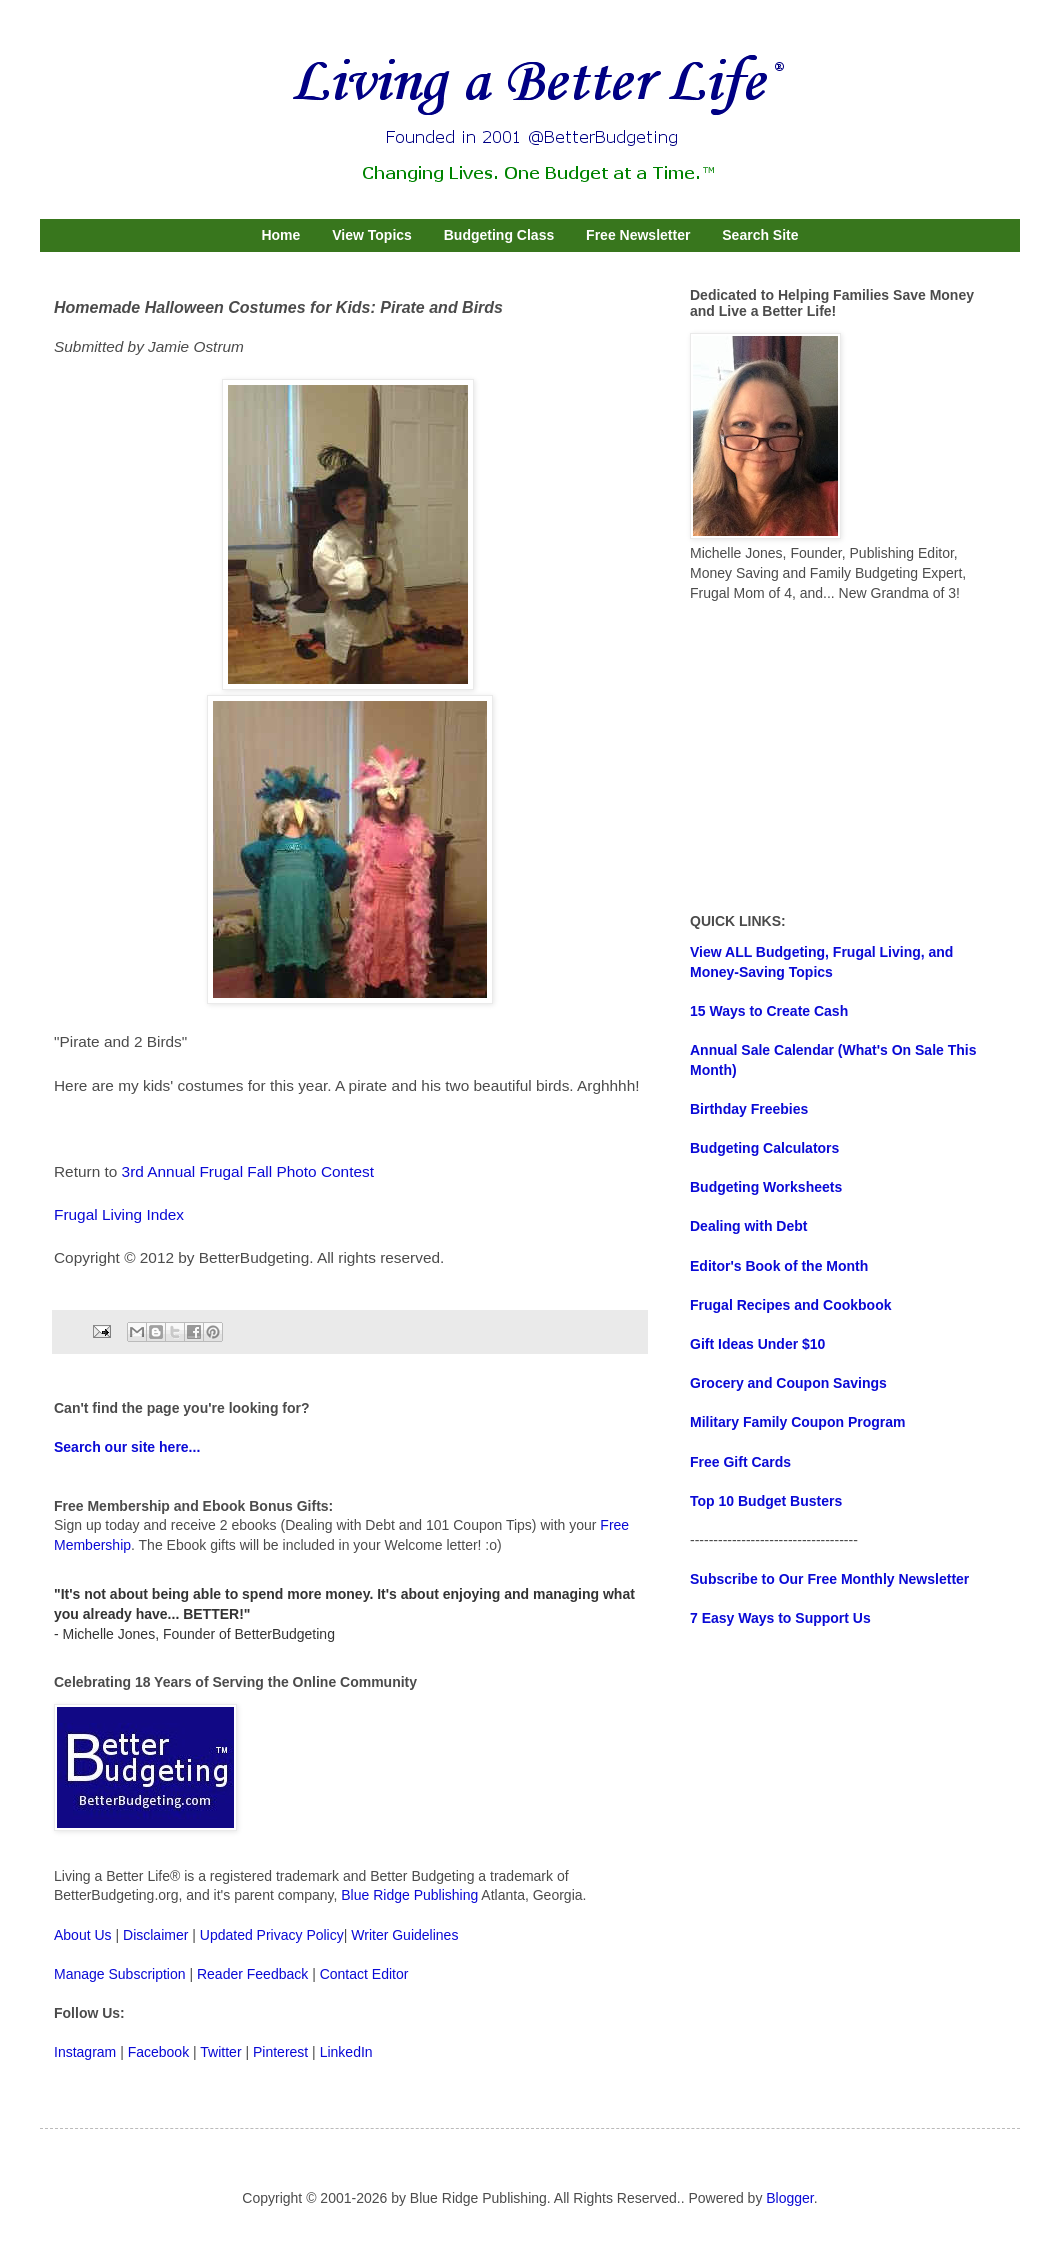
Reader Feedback (252, 1974)
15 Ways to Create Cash (769, 1011)
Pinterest (280, 2052)
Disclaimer (155, 1935)
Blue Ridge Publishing (409, 1895)
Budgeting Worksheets (766, 1187)
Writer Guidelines (404, 1935)
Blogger (789, 2198)
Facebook (158, 2052)
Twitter (220, 2052)
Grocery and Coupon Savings (788, 1383)
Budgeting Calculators (764, 1148)
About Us (83, 1935)
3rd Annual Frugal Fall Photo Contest (248, 1171)
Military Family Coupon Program (797, 1422)
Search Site (760, 235)
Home (280, 235)
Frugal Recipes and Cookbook (790, 1305)
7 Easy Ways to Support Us (780, 1618)
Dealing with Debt (748, 1226)
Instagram (85, 2052)
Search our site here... (127, 1447)
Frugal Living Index (119, 1214)
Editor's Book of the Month (779, 1266)
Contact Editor (364, 1974)
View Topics (372, 235)
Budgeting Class (499, 235)
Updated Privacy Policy (272, 1935)
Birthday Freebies (749, 1109)
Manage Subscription (120, 1974)
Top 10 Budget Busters (766, 1501)
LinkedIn (346, 2052)
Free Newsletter (638, 235)
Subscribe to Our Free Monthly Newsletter (829, 1579)
